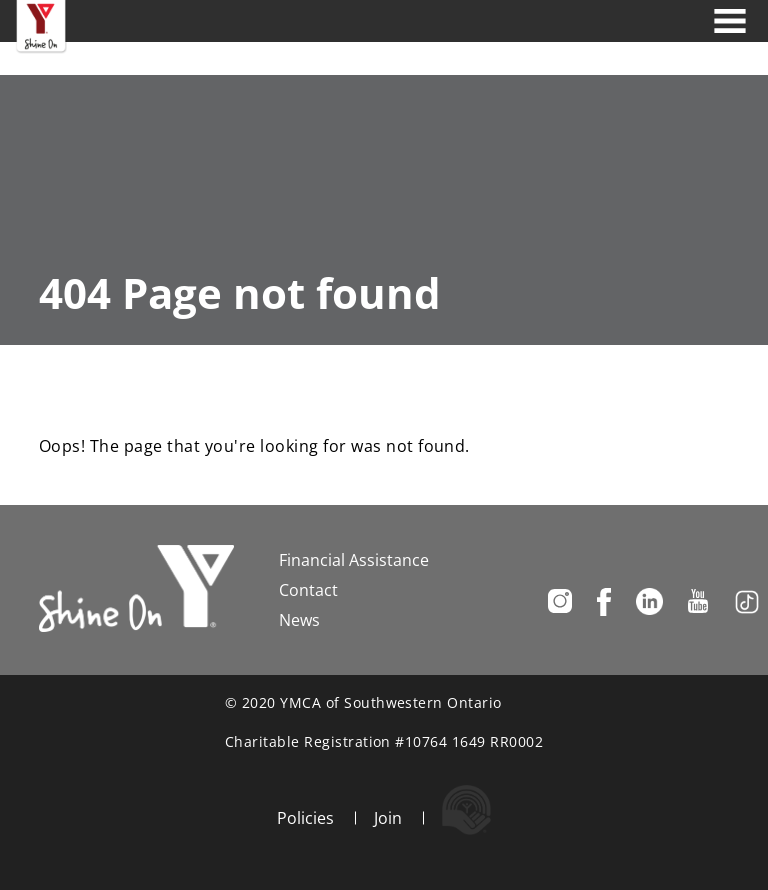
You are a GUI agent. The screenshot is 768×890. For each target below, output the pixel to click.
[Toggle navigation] (730, 21)
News (299, 620)
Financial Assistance (354, 560)
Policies (305, 818)
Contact (308, 590)
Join (388, 818)
